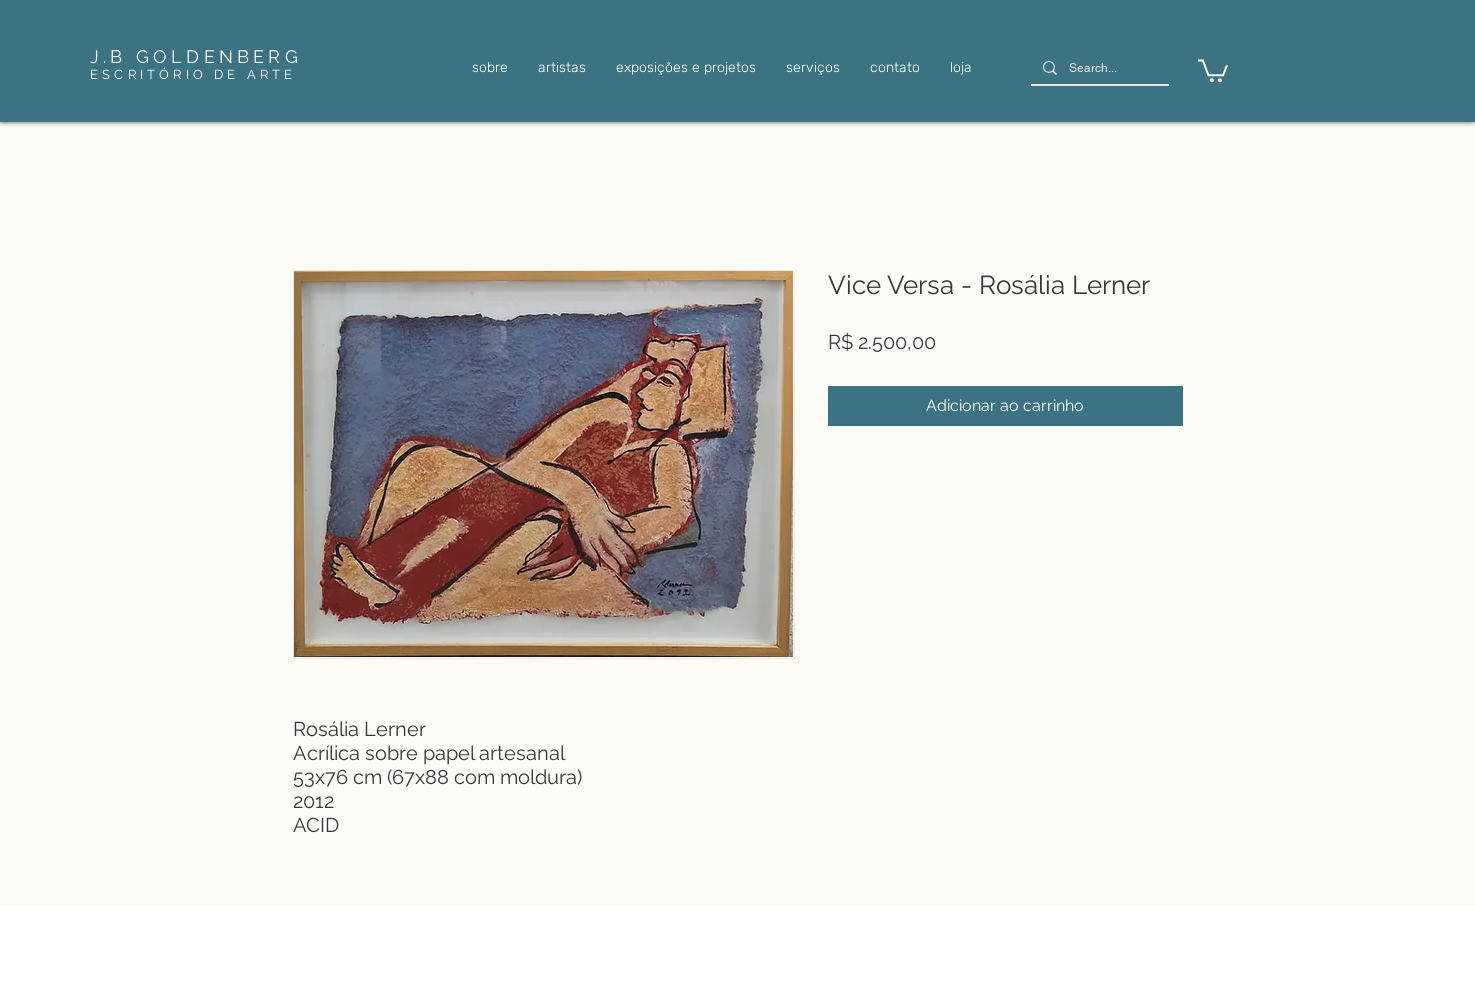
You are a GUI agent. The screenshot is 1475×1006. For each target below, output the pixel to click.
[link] (1213, 69)
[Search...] (1098, 68)
